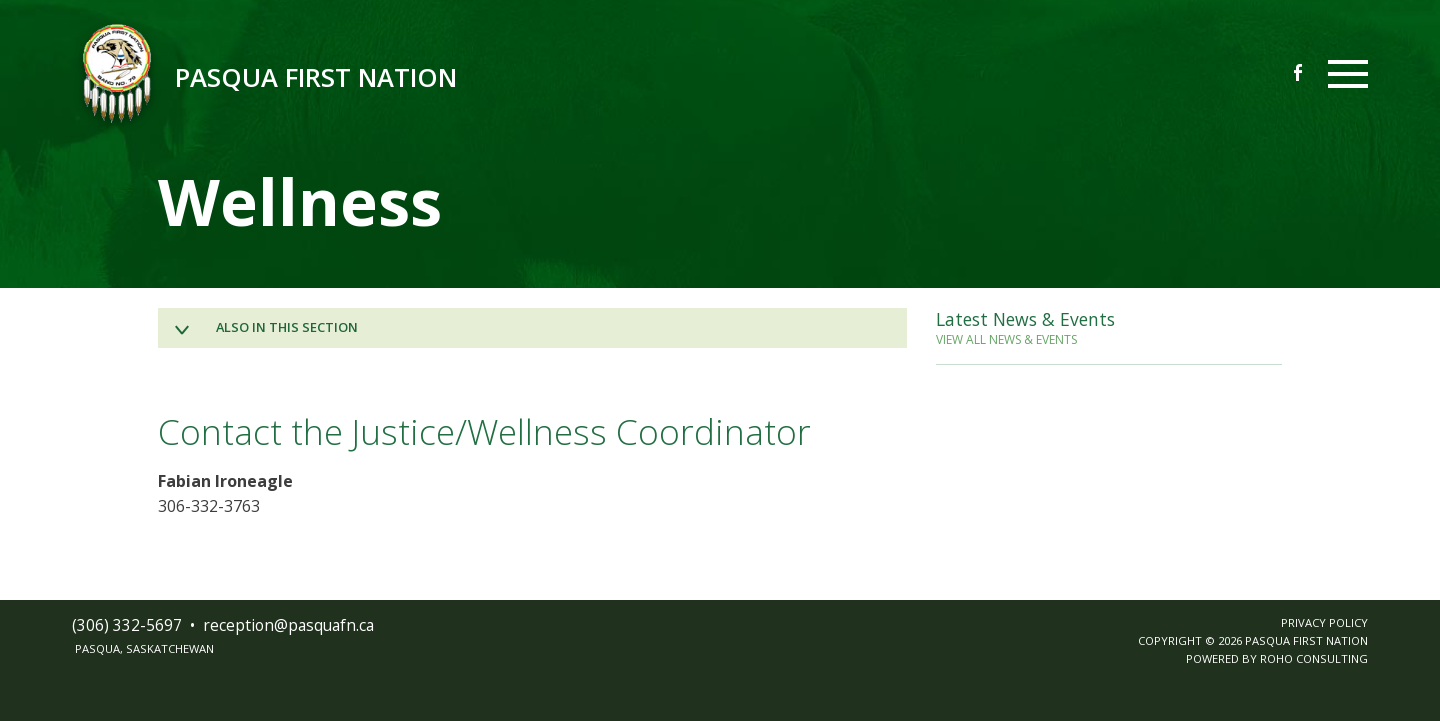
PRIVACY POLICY (1324, 622)
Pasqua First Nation (316, 77)
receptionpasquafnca (288, 625)
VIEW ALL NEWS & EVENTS (1006, 339)
